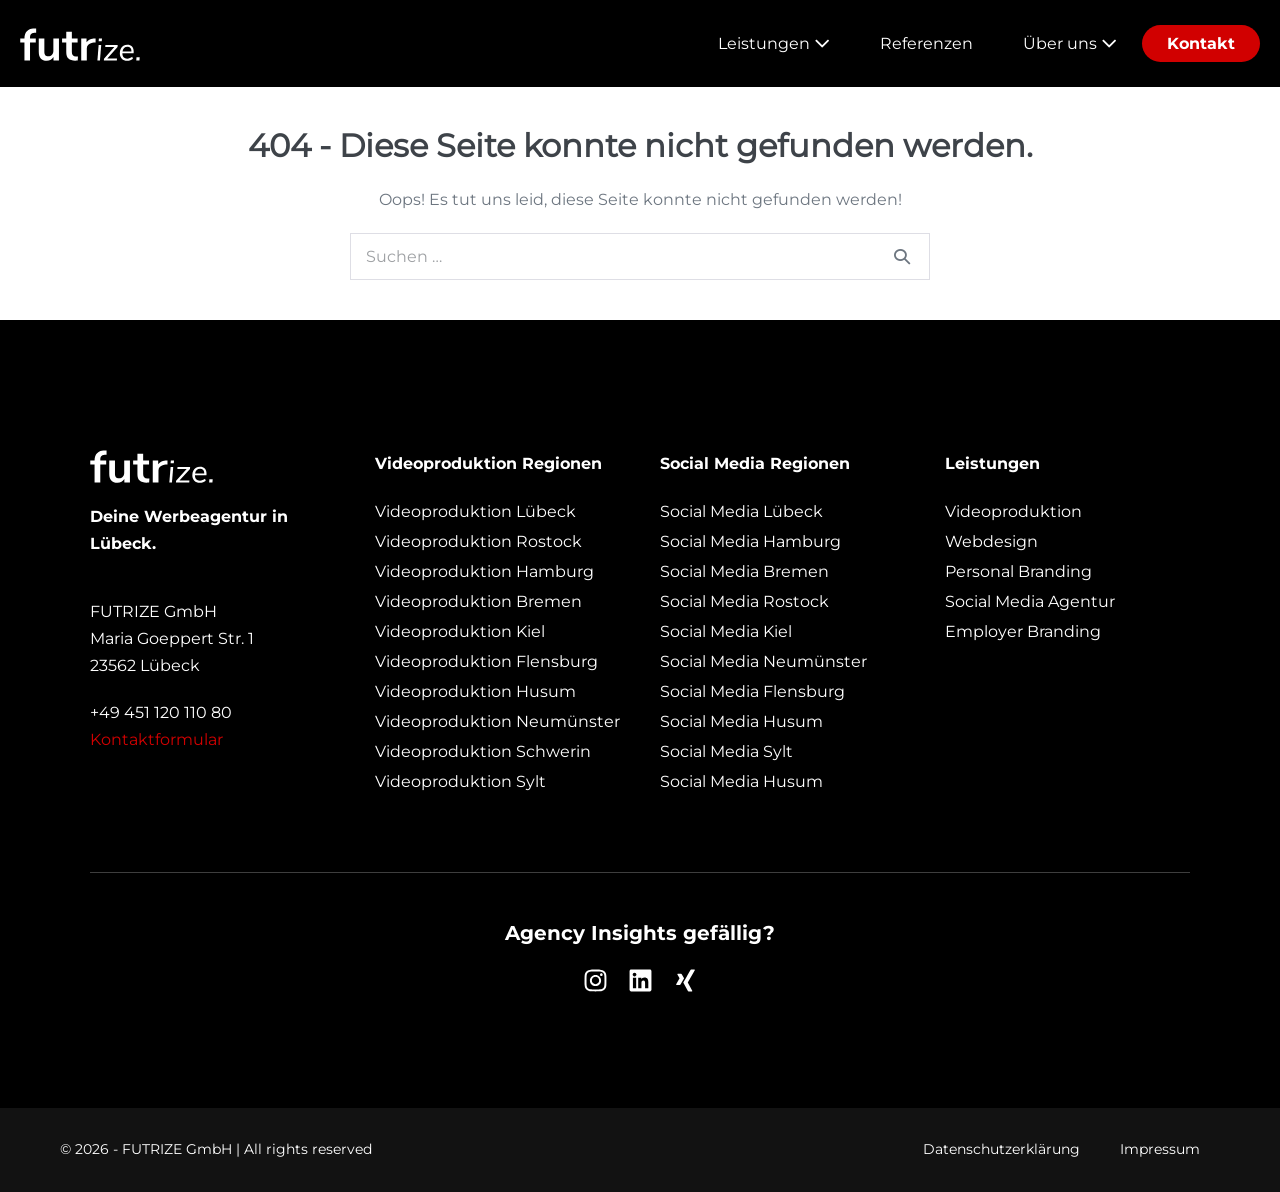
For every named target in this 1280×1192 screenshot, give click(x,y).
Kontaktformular (156, 739)
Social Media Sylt (726, 751)
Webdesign (991, 541)
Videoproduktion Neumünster (497, 721)
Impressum (1160, 1149)
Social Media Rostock (744, 601)
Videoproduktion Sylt (460, 781)
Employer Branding (1023, 631)
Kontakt (1201, 43)
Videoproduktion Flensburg (486, 661)
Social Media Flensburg (752, 691)
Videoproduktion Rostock (478, 541)
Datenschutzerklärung (1001, 1149)
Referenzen (926, 43)
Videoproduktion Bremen (478, 601)
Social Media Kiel (726, 631)
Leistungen (774, 43)
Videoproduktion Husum (475, 691)
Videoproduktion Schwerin (483, 751)
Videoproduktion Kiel (460, 631)
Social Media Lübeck (741, 511)
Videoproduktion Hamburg (484, 571)
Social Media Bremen (744, 571)
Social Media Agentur (1030, 601)
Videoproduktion (1013, 511)
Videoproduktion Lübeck (475, 511)
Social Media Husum (741, 721)
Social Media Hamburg (750, 541)
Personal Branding (1018, 571)
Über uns (1070, 43)
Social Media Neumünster (763, 661)
